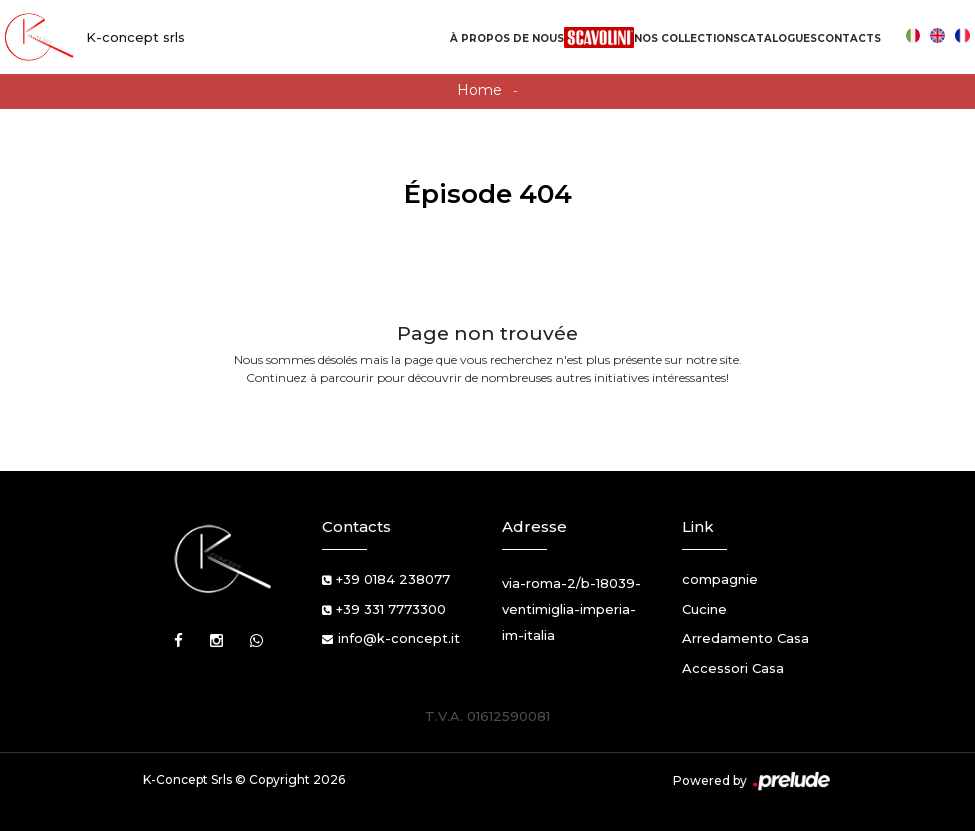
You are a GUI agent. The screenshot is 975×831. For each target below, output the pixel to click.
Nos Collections (687, 38)
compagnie (720, 579)
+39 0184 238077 (393, 579)
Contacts (849, 38)
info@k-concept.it (399, 638)
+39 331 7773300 (391, 609)
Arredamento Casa (745, 638)
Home (479, 90)
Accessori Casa (733, 668)
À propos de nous (507, 38)
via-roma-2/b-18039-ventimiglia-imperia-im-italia (571, 609)
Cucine (704, 609)
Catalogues (778, 38)
